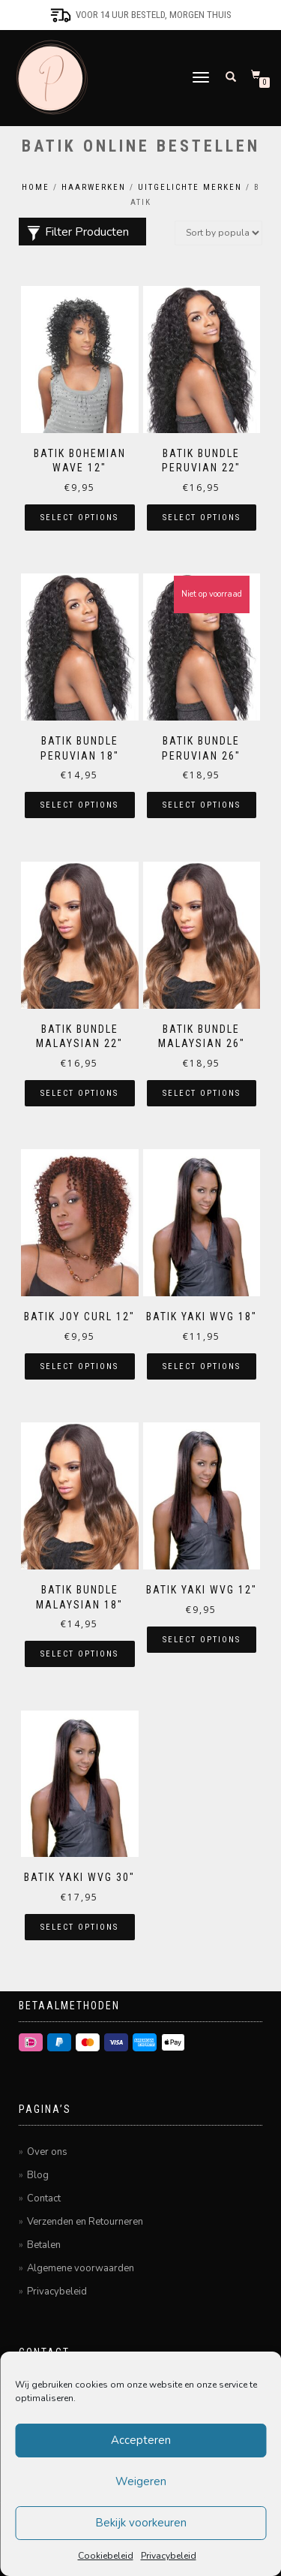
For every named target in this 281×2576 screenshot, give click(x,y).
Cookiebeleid (105, 2556)
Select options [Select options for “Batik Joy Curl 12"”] (79, 1366)
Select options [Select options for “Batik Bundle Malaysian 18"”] (79, 1654)
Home (35, 187)
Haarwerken (93, 187)
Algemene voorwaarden (80, 2268)
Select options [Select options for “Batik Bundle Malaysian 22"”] (79, 1093)
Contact (44, 2198)
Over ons (47, 2152)
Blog (38, 2175)
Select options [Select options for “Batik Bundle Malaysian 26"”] (202, 1093)
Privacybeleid (168, 2556)
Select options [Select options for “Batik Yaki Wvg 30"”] (79, 1927)
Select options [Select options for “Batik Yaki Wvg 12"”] (202, 1640)
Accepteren (141, 2440)
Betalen (44, 2245)
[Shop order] (218, 233)
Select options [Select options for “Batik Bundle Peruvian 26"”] (202, 805)
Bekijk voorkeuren (141, 2522)
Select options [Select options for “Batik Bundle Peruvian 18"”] (79, 805)
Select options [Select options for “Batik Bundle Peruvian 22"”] (202, 517)
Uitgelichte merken (190, 187)
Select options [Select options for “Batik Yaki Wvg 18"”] (202, 1366)
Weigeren (140, 2481)
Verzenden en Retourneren (85, 2221)
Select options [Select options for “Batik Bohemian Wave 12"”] (79, 517)
